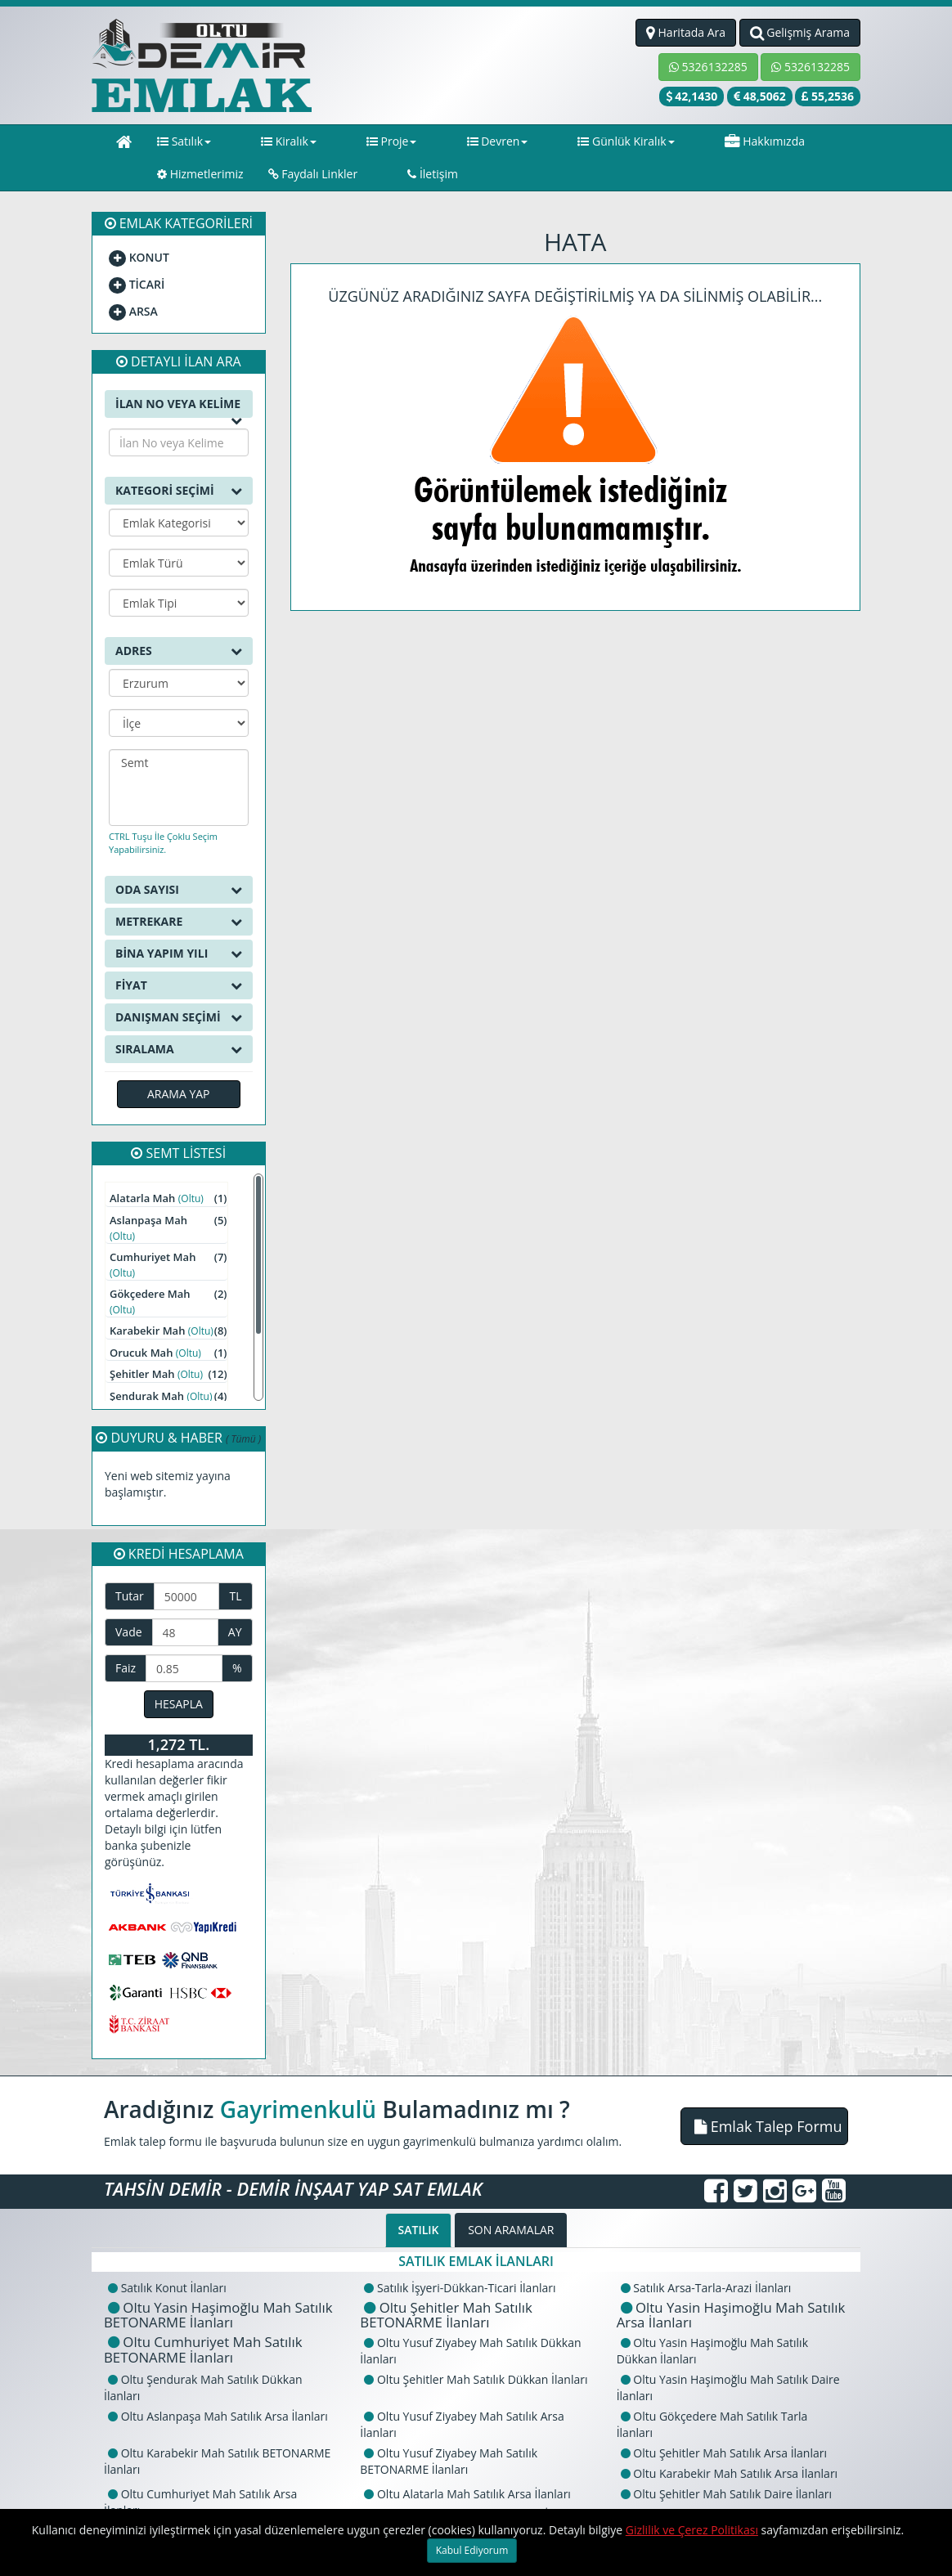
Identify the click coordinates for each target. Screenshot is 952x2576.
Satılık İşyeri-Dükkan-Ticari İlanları (459, 2288)
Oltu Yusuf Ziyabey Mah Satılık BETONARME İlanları (448, 2461)
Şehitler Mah (168, 1374)
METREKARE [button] (178, 921)
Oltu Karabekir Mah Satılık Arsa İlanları (729, 2473)
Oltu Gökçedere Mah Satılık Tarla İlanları (712, 2424)
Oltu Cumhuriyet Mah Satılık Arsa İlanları (200, 2502)
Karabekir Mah (168, 1331)
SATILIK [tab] (418, 2229)
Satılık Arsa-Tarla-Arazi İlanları (706, 2288)
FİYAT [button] (178, 985)
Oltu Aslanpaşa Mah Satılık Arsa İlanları (218, 2416)
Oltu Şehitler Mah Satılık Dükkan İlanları (475, 2379)
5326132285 (708, 66)
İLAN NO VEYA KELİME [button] (178, 407)
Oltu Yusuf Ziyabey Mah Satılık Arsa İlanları (462, 2424)
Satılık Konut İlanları (167, 2288)
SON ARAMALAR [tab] (511, 2229)
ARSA (133, 311)
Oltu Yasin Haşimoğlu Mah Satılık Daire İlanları (728, 2387)
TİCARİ (136, 284)
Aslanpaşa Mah (168, 1228)
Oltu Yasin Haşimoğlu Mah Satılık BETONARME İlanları (218, 2315)
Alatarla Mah (168, 1198)
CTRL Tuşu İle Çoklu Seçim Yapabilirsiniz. (163, 842)
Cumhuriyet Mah (168, 1265)
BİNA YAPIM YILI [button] (178, 953)
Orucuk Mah (168, 1353)
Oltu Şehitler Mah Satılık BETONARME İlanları (446, 2315)
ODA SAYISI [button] (178, 890)
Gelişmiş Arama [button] (800, 32)
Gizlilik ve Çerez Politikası (692, 2530)
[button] (764, 2126)
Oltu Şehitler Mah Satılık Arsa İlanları (724, 2453)
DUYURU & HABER (178, 1438)
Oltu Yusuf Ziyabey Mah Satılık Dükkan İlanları (470, 2351)
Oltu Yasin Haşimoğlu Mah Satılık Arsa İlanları (731, 2315)
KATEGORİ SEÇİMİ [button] (178, 490)
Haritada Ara (685, 32)
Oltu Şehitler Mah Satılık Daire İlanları (726, 2494)
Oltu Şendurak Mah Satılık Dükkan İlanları (203, 2387)
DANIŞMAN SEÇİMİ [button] (178, 1017)
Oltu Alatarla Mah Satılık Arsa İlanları (467, 2494)
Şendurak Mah (168, 1396)
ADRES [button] (178, 651)
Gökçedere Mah (168, 1301)
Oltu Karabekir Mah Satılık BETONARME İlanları (217, 2461)
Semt (178, 763)
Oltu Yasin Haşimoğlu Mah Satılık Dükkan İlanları (712, 2351)
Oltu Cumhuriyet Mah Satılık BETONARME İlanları (203, 2349)
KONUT (139, 257)
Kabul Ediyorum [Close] (472, 2550)
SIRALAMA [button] (178, 1049)
